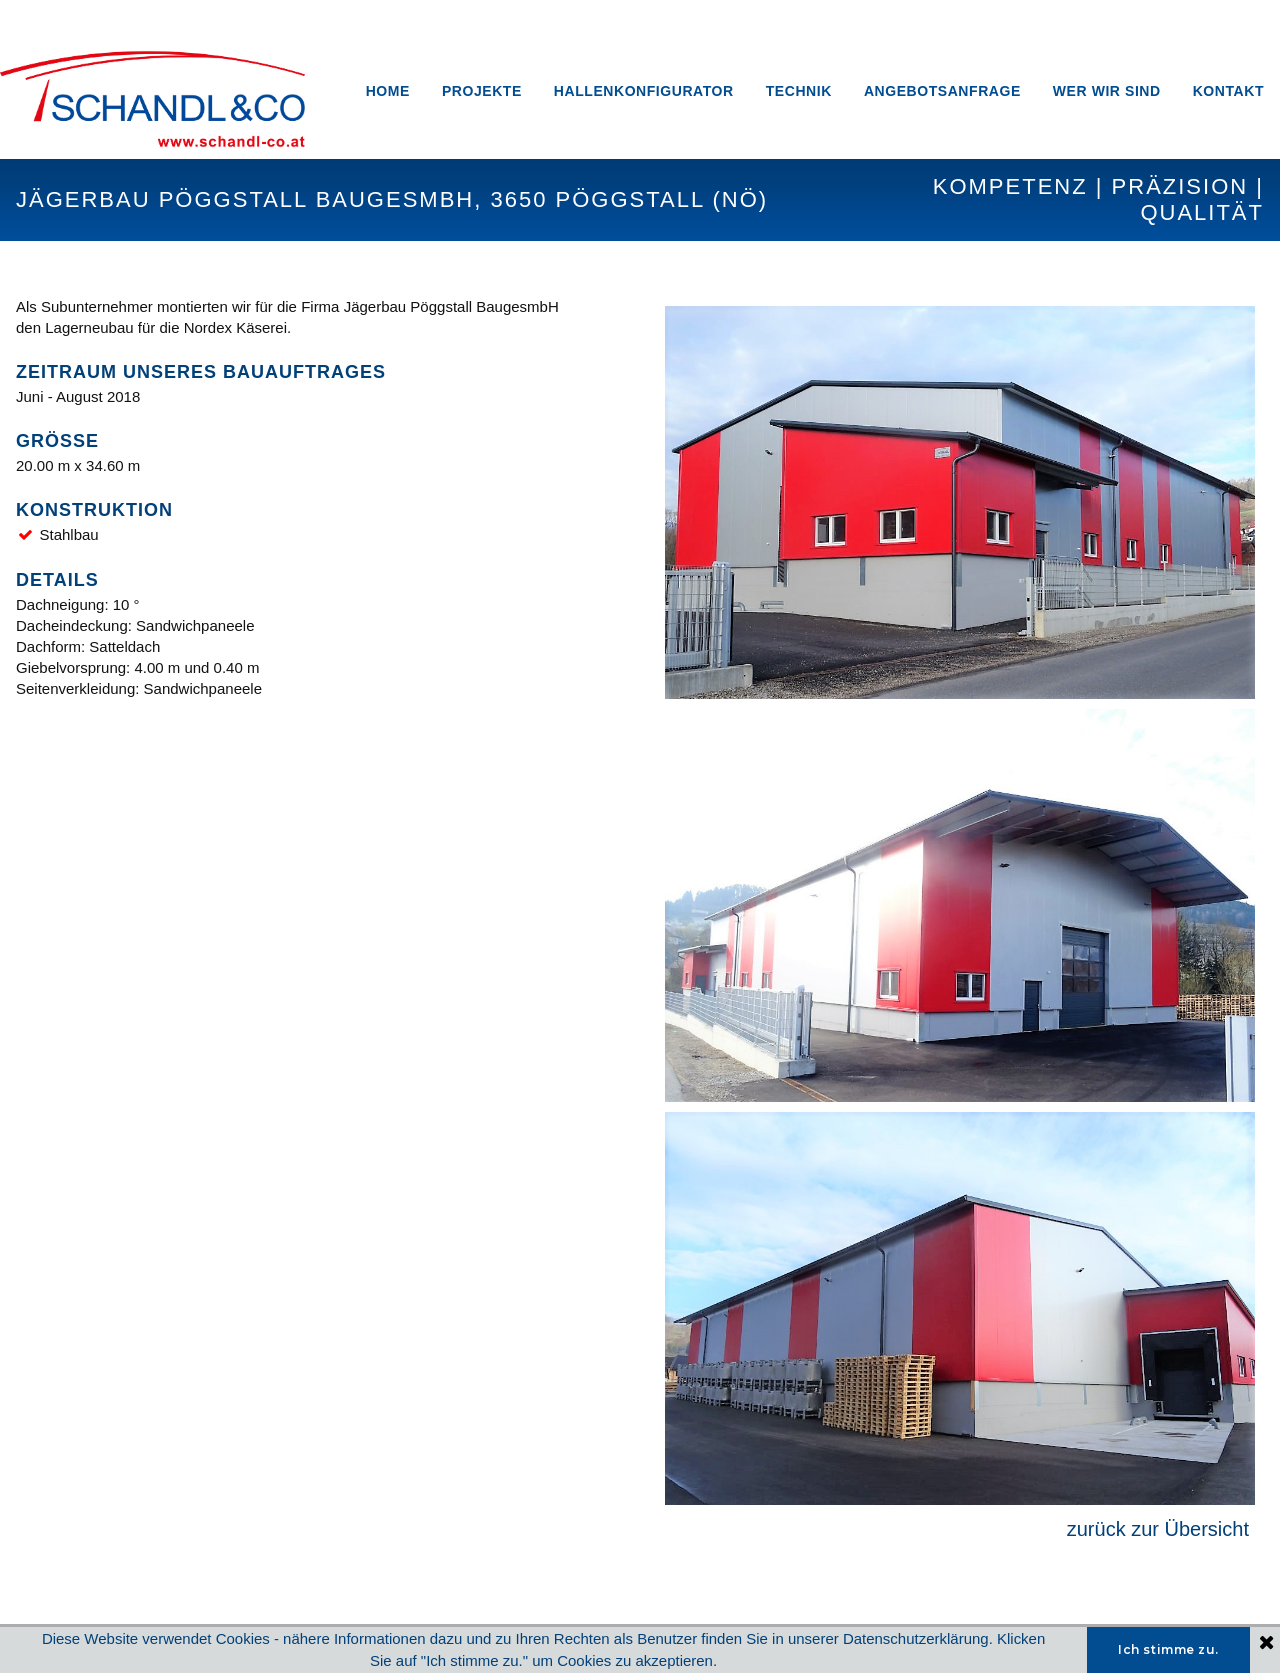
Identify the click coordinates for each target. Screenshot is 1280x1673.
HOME (388, 91)
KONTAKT (1228, 91)
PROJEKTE (482, 91)
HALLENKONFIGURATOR (644, 91)
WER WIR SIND (1107, 91)
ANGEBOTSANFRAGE (942, 91)
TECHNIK (799, 91)
